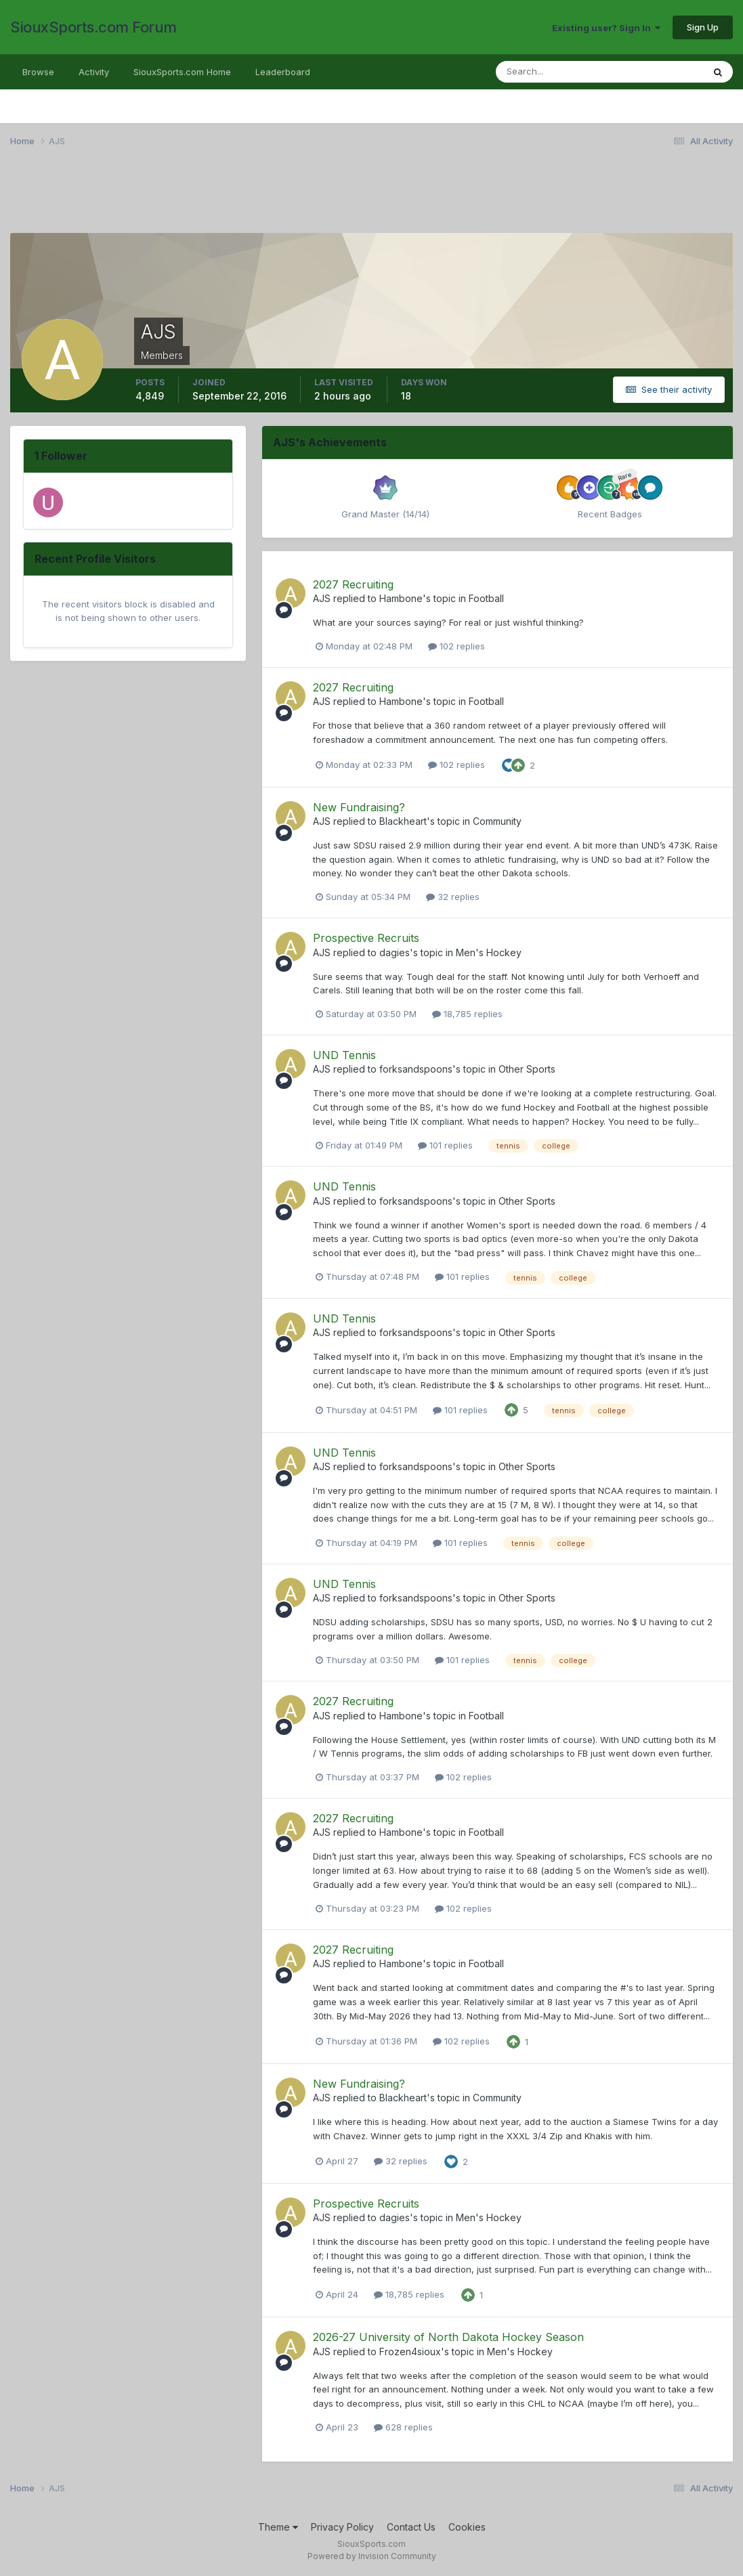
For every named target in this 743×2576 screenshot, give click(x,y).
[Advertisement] (371, 198)
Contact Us (411, 2527)
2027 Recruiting (353, 584)
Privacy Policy (342, 2527)
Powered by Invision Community (371, 2556)
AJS (322, 598)
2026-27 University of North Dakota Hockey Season (448, 2337)
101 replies (445, 1145)
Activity (94, 71)
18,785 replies (467, 1013)
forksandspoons (415, 1069)
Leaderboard (282, 71)
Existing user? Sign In (606, 27)
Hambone (401, 598)
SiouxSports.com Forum (93, 27)
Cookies (467, 2527)
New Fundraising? (359, 807)
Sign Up (703, 27)
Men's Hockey (489, 952)
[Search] (555, 72)
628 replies (403, 2427)
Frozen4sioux (410, 2351)
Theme (278, 2527)
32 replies (453, 896)
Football (486, 598)
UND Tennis (344, 1055)
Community (497, 821)
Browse (38, 71)
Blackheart (403, 821)
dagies (394, 952)
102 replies (456, 646)
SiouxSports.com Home (182, 71)
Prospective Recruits (366, 938)
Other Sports (526, 1069)
